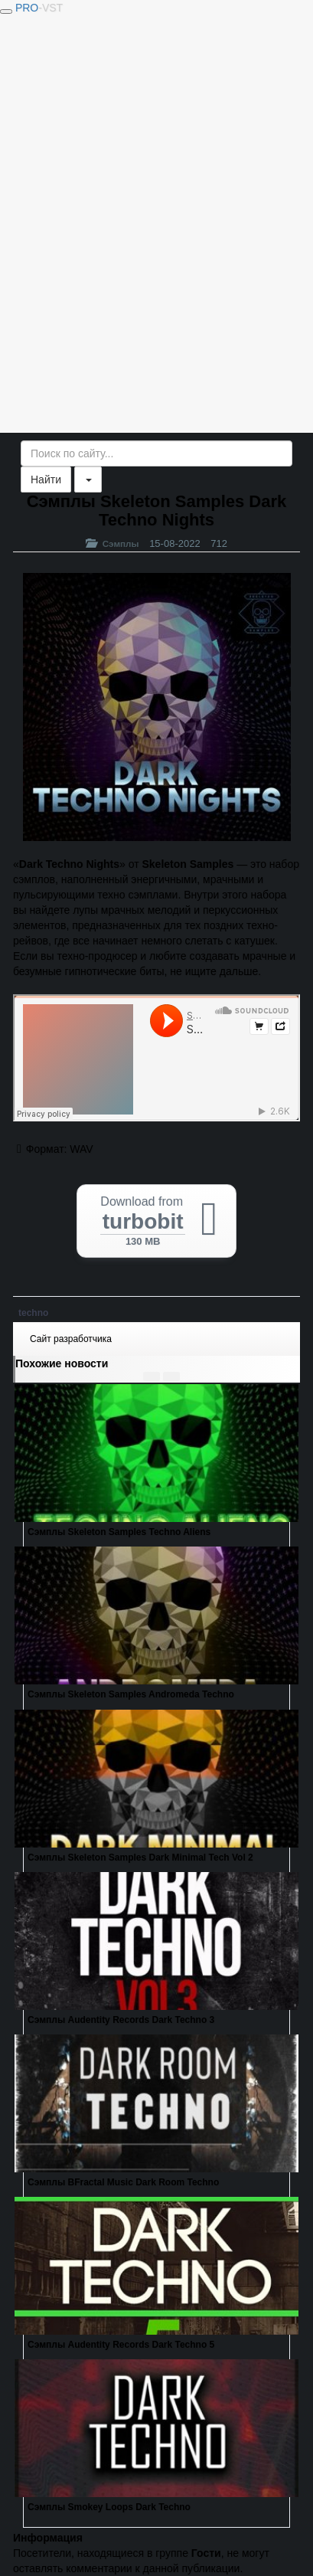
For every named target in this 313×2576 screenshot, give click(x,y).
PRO (39, 8)
